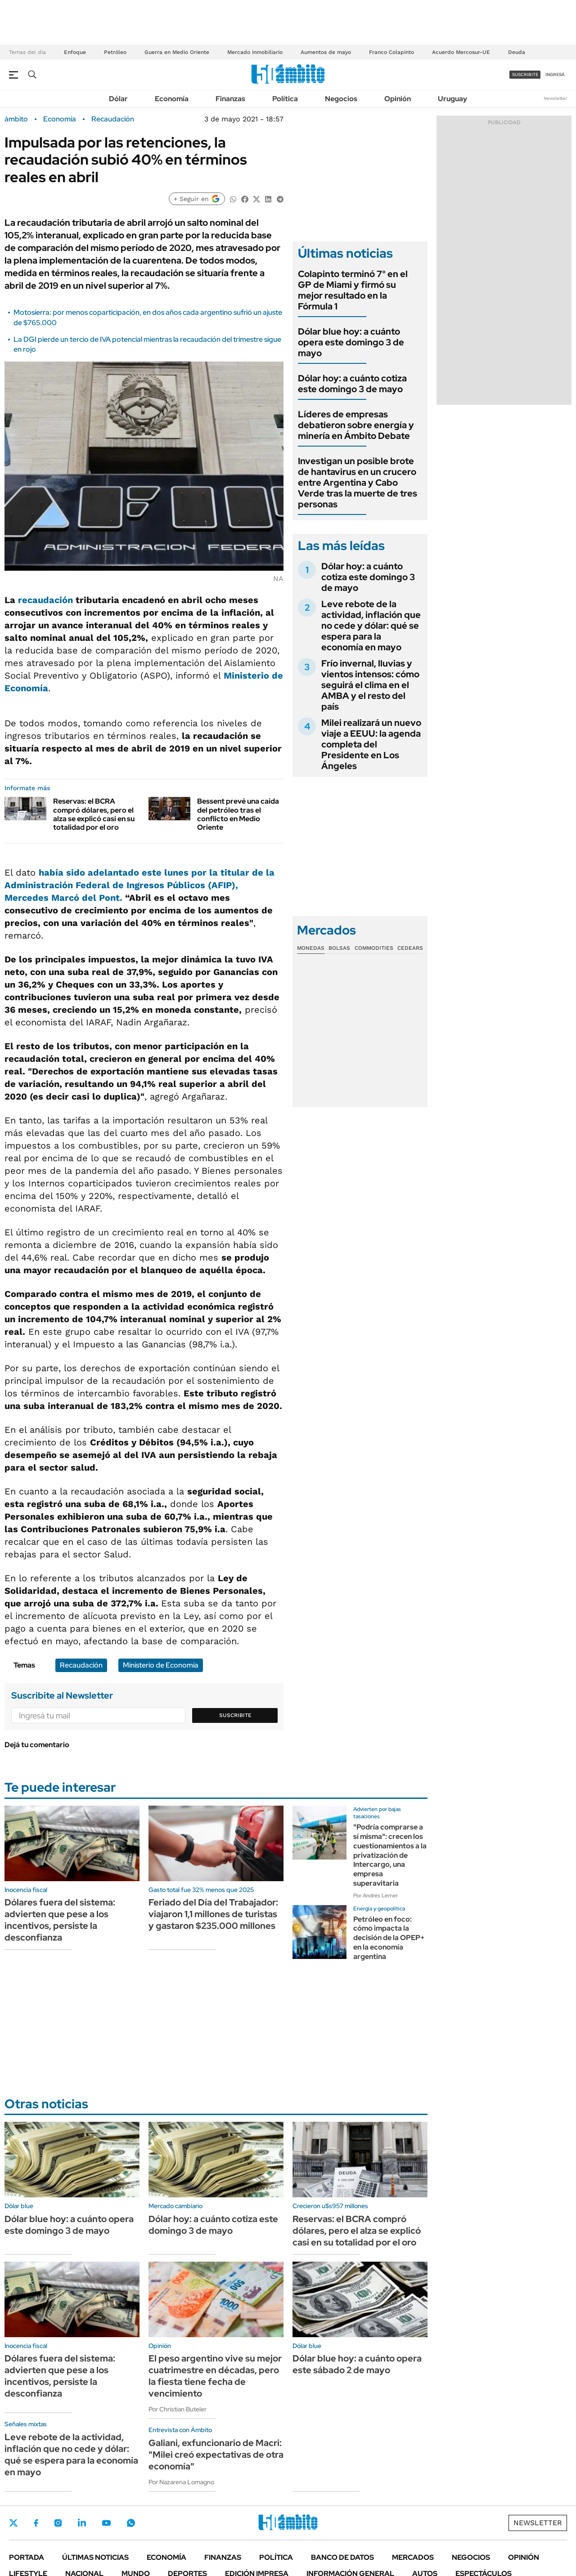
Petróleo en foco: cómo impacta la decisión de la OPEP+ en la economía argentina (389, 1937)
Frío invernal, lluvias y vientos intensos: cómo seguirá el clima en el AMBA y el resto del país (370, 684)
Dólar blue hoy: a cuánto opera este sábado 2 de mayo (357, 2364)
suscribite (525, 74)
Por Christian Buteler (177, 2409)
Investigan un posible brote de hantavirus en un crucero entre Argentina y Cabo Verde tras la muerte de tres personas (357, 482)
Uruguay (452, 98)
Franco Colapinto (391, 52)
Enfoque (75, 52)
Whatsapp (131, 2523)
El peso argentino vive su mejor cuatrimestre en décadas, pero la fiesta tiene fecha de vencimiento (215, 2375)
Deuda (516, 52)
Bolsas (339, 948)
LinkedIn (82, 2523)
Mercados (413, 2557)
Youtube (106, 2523)
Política (285, 98)
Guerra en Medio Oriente (176, 52)
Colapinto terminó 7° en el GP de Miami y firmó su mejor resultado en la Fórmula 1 (353, 290)
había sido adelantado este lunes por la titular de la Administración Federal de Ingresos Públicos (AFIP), (139, 885)
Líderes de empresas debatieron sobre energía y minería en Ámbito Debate (356, 425)
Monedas (310, 948)
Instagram (58, 2523)
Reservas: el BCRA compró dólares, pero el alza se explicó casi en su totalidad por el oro (94, 814)
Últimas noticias (95, 2557)
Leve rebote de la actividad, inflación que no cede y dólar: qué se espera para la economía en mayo (371, 625)
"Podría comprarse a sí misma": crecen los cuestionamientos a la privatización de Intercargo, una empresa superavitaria (390, 1855)
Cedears (410, 948)
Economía (172, 98)
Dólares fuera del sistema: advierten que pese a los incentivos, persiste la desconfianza (59, 1919)
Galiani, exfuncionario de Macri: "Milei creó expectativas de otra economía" (216, 2454)
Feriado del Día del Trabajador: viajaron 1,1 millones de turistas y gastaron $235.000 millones (213, 1914)
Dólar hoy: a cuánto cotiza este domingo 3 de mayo (352, 383)
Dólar (118, 98)
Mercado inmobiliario (255, 52)
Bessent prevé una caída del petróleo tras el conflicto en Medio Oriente (238, 814)
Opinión (397, 98)
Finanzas (230, 98)
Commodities (374, 948)
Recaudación (112, 119)
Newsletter (555, 98)
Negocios (341, 98)
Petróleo (115, 52)
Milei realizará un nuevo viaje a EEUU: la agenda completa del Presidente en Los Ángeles (371, 744)
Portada (26, 2557)
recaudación (45, 600)
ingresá (555, 74)
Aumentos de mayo (326, 52)
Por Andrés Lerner (375, 1895)
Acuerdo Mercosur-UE (461, 52)
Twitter (13, 2523)
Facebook (36, 2523)
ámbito (16, 119)
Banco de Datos (342, 2557)
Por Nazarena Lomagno (181, 2482)
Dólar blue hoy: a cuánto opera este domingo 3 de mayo (351, 342)
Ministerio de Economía (160, 1665)
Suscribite (235, 1715)
